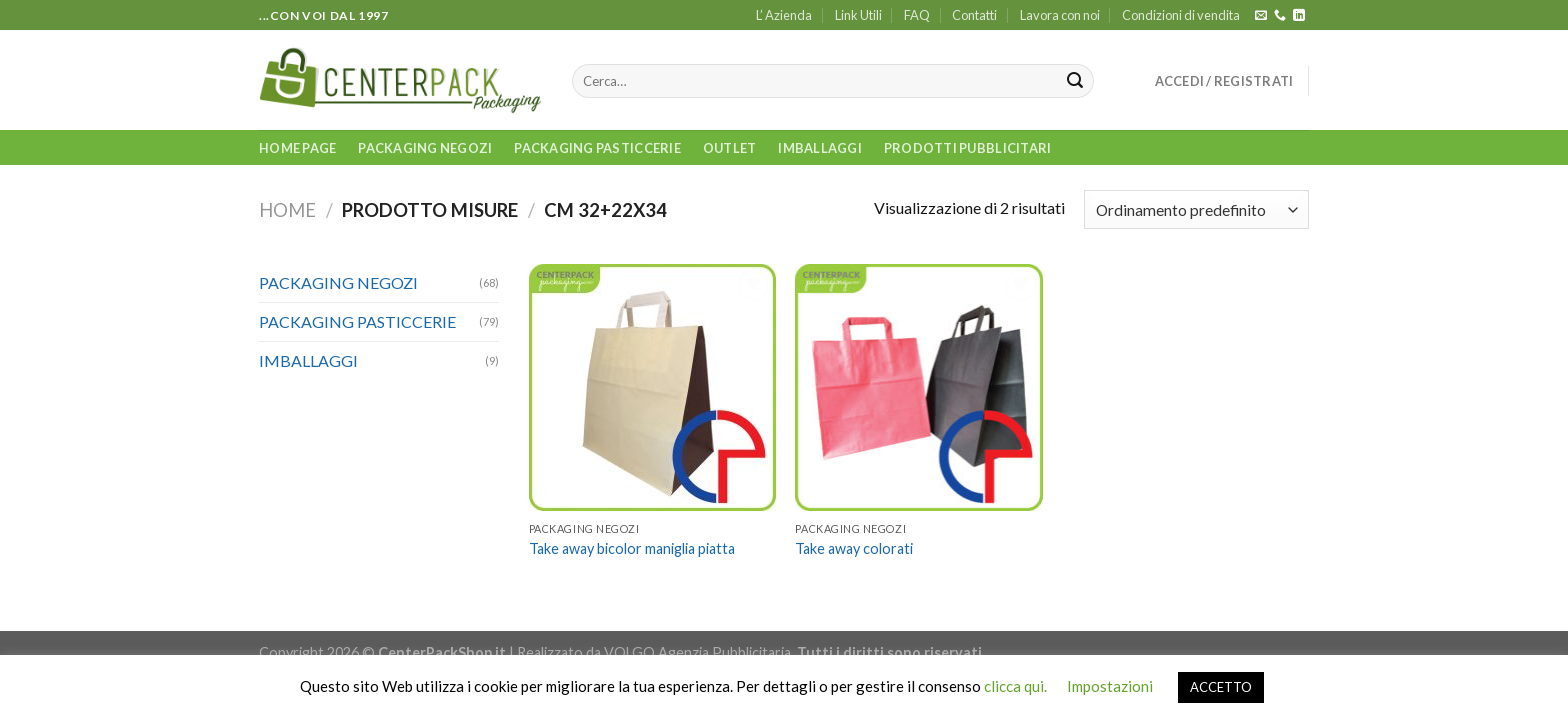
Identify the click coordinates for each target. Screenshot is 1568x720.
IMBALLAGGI (820, 148)
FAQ (917, 15)
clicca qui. (1015, 686)
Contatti (974, 15)
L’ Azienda (784, 15)
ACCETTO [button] (1221, 687)
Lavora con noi (1060, 15)
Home (287, 210)
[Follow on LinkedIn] (1299, 16)
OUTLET (730, 148)
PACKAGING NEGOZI (425, 148)
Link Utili (858, 15)
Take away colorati (854, 548)
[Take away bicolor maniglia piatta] (652, 387)
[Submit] (1075, 81)
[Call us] (1280, 16)
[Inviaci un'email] (1261, 16)
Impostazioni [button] (1110, 686)
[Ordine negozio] (1196, 209)
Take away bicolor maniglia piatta (632, 548)
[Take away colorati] (918, 387)
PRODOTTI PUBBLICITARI (967, 148)
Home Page (297, 148)
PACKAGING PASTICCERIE (597, 148)
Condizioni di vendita (1181, 15)
